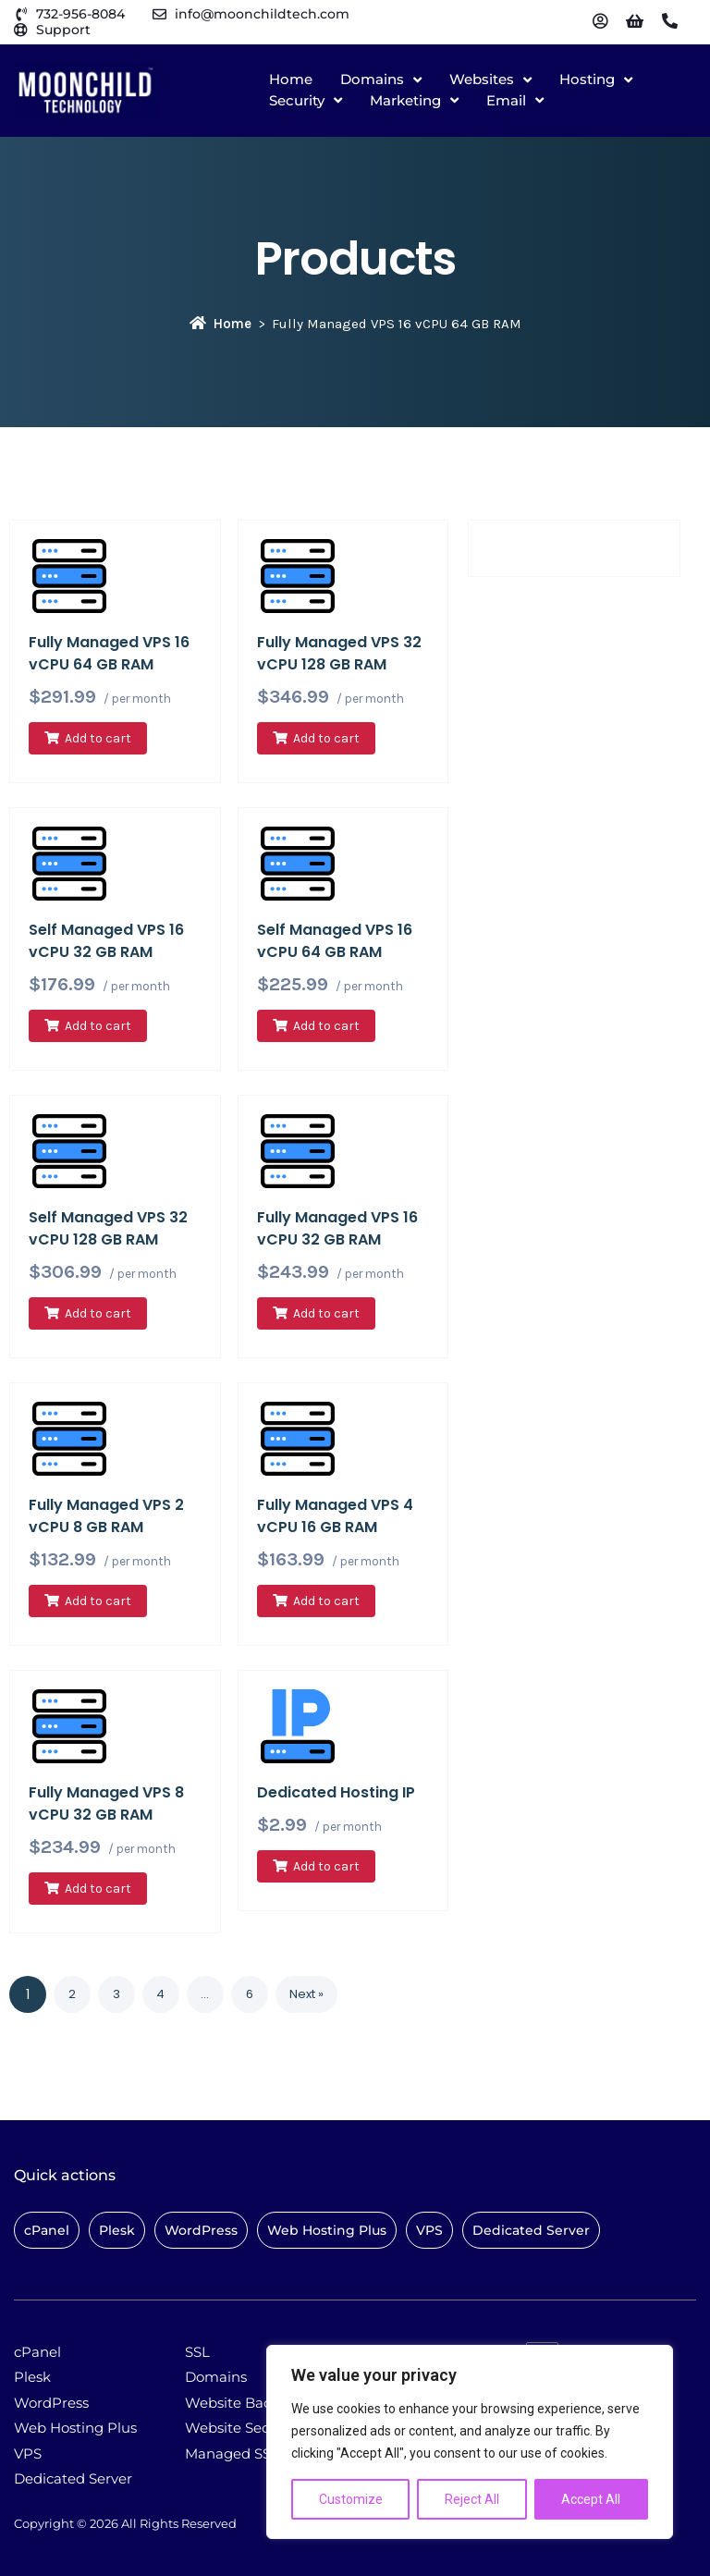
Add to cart (98, 738)
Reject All (472, 2499)
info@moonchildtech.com (262, 14)
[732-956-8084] (21, 14)
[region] (469, 2442)
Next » (306, 1994)
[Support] (21, 30)
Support (63, 29)
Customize (351, 2499)
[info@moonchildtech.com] (159, 14)
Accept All (590, 2499)
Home (220, 323)
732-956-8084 (80, 14)
